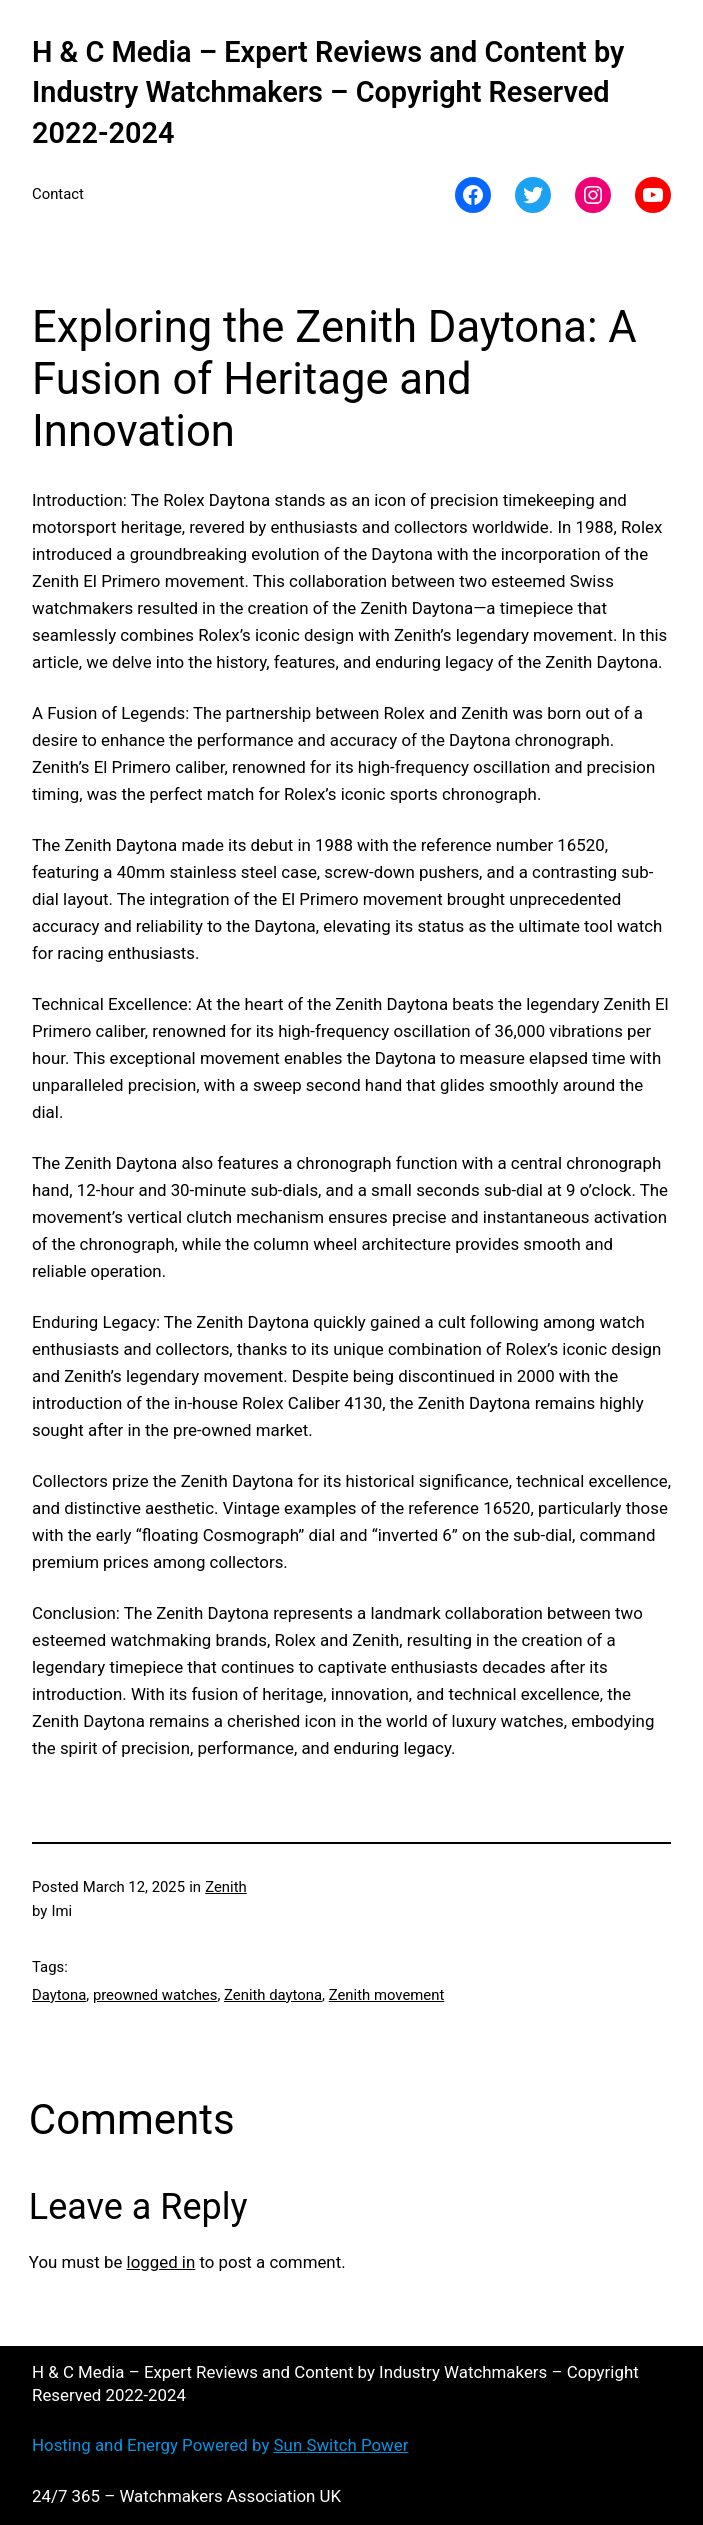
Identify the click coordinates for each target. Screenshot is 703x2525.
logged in (161, 2262)
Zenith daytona (273, 1995)
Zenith (226, 1887)
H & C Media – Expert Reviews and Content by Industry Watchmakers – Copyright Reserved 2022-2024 (328, 92)
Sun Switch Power (341, 2445)
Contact (58, 194)
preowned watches (155, 1995)
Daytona (59, 1995)
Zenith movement (387, 1995)
